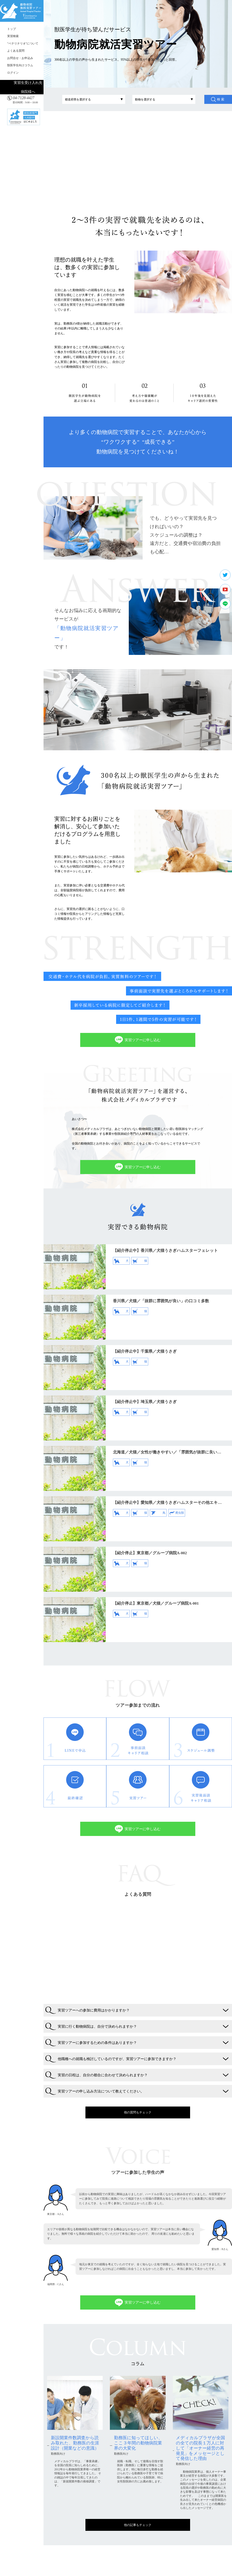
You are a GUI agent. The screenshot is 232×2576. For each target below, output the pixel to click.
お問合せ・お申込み (20, 58)
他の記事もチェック (137, 2530)
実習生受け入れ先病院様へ (28, 87)
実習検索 (13, 36)
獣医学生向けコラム (20, 65)
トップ (11, 28)
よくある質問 (15, 50)
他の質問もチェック (137, 2116)
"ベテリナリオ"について (22, 43)
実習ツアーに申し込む (142, 1040)
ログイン (13, 72)
